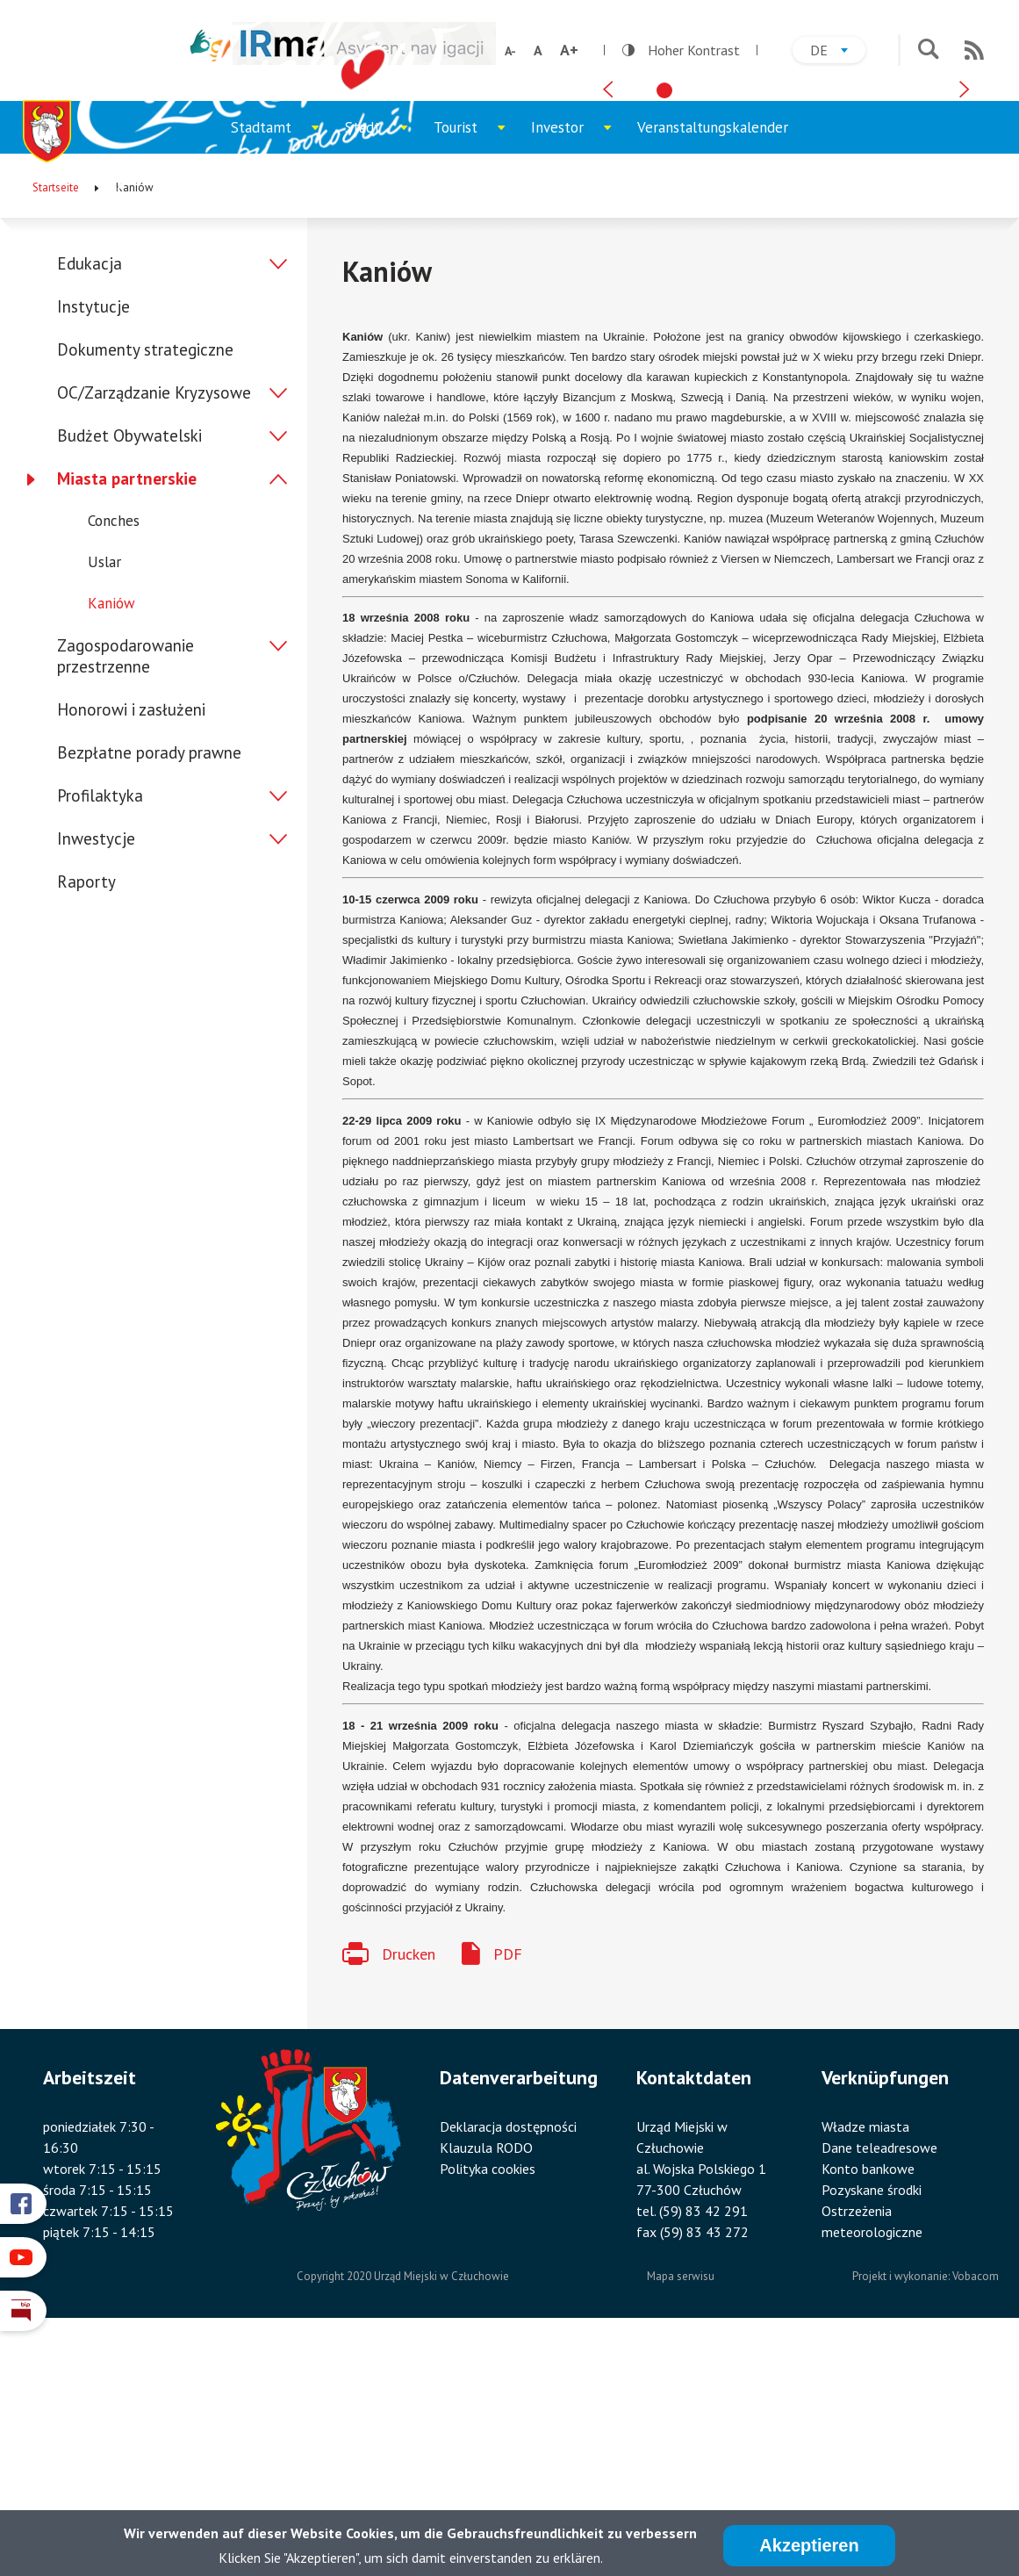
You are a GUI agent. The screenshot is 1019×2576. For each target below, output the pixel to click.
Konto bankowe (868, 2405)
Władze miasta (865, 2363)
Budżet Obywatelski (129, 671)
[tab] (664, 315)
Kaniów (111, 839)
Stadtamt (281, 372)
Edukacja (89, 499)
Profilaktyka (100, 1031)
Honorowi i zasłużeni (131, 945)
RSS (974, 50)
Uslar (104, 798)
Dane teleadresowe (879, 2384)
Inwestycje (96, 1074)
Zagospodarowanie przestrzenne (125, 892)
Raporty (86, 1117)
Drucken (408, 2190)
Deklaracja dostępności (508, 2363)
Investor (577, 372)
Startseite (55, 423)
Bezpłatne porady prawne (149, 988)
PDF (507, 2190)
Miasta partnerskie (127, 714)
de (837, 52)
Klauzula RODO (486, 2384)
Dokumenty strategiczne (145, 585)
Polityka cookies (487, 2405)
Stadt (382, 372)
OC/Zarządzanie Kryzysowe (154, 628)
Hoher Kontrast (681, 50)
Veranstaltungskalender (712, 363)
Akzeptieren (808, 2545)
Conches (114, 756)
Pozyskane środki (872, 2427)
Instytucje (93, 542)
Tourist (476, 372)
